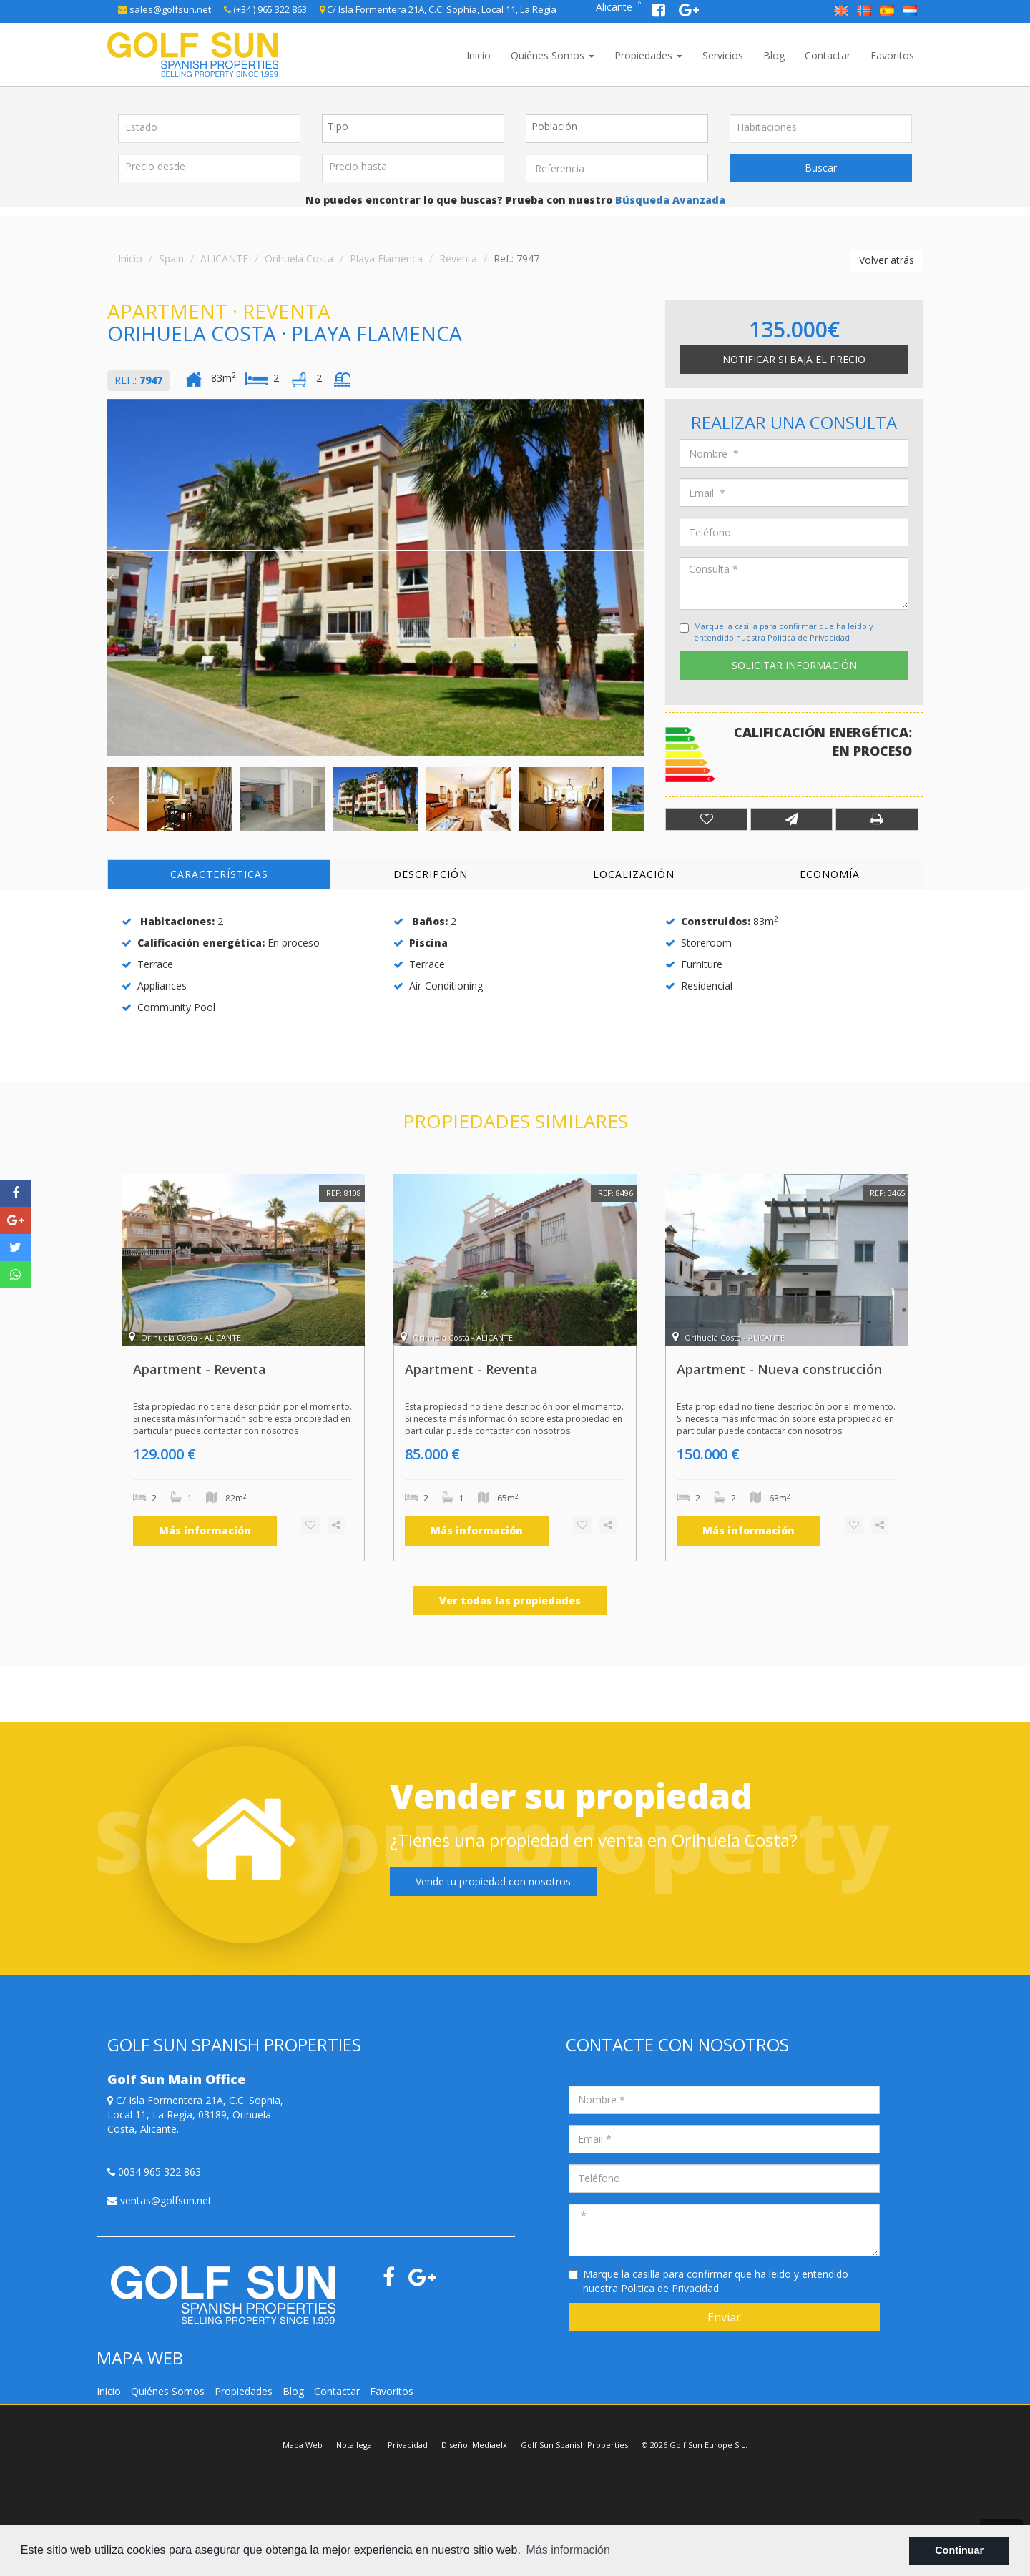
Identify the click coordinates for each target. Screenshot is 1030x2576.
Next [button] (640, 578)
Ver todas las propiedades (510, 1600)
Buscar (821, 167)
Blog (774, 55)
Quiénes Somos (552, 55)
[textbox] (416, 126)
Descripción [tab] (430, 874)
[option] (375, 577)
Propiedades (648, 55)
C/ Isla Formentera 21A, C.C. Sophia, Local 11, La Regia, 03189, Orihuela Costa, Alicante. (195, 2114)
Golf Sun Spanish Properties (574, 2444)
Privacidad (408, 2444)
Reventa (458, 258)
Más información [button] (568, 2550)
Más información (205, 1530)
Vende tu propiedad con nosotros (493, 1881)
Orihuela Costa (299, 258)
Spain (171, 258)
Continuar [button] (959, 2550)
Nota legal (355, 2444)
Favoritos (892, 55)
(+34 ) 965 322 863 (265, 9)
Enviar (724, 2317)
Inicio (478, 55)
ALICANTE (224, 258)
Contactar (827, 55)
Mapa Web (303, 2444)
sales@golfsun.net (164, 9)
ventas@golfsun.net (159, 2200)
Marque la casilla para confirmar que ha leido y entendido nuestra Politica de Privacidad (783, 632)
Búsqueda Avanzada (668, 200)
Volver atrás (886, 260)
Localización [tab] (634, 874)
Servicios (722, 55)
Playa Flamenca (386, 258)
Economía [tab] (830, 874)
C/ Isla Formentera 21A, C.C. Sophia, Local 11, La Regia (438, 9)
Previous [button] (111, 578)
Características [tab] (219, 874)
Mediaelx (489, 2444)
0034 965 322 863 (154, 2171)
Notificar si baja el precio (793, 359)
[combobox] (413, 128)
